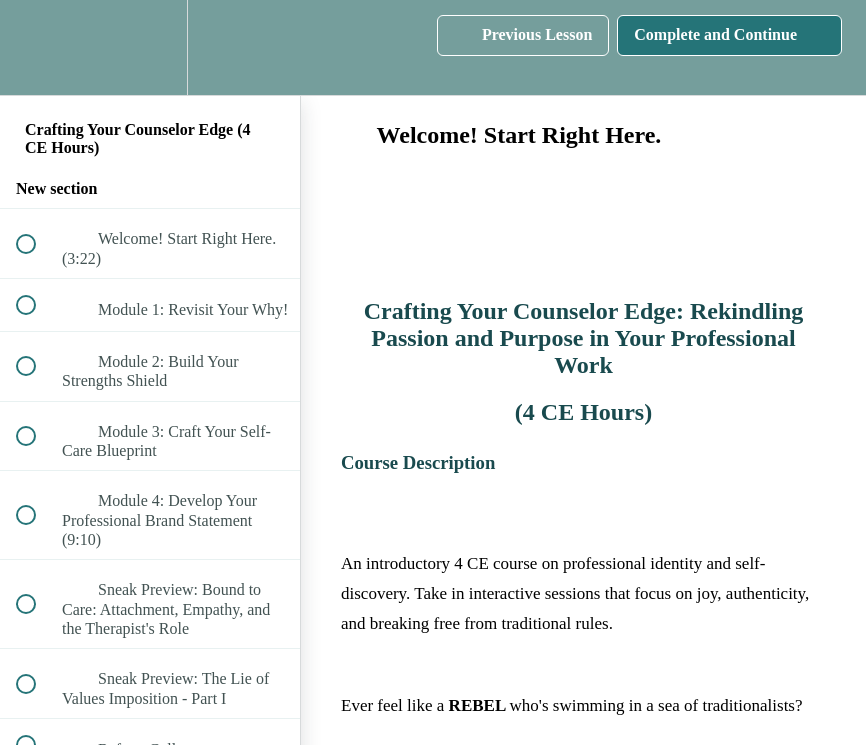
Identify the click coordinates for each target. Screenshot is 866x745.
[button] (37, 47)
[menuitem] (150, 47)
